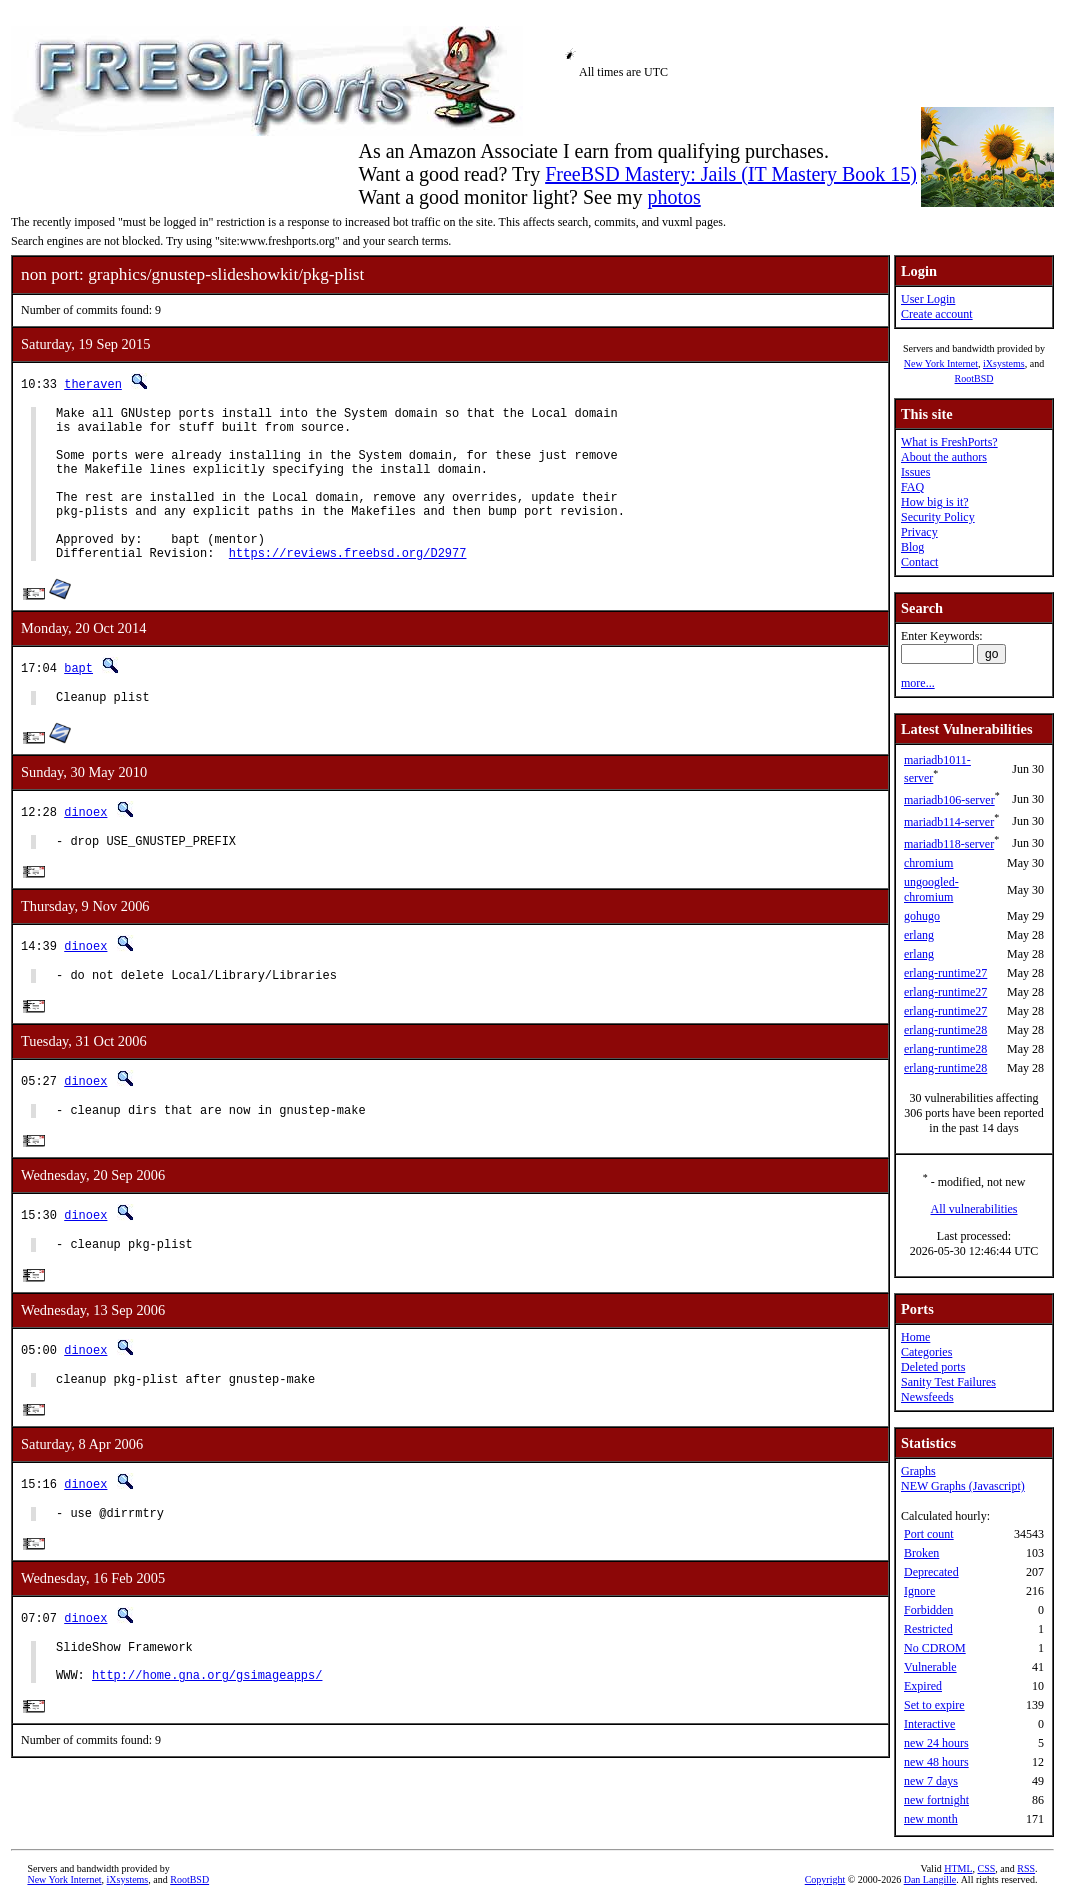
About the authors (944, 457)
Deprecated (931, 1572)
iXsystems (1004, 363)
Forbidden (928, 1610)
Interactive (929, 1724)
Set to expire (934, 1705)
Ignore (919, 1591)
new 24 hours (936, 1743)
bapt (78, 700)
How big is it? (935, 502)
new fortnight (936, 1800)
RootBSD (974, 378)
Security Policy (938, 517)
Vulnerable (930, 1667)
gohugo (922, 916)
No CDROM (935, 1648)
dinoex (85, 847)
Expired (923, 1686)
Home (915, 1337)
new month (931, 1819)
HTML (958, 1868)
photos (673, 197)
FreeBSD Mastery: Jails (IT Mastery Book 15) (731, 174)
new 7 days (931, 1781)
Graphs (918, 1471)
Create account (937, 314)
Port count (929, 1534)
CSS (987, 1868)
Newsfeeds (927, 1397)
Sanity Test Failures (948, 1382)
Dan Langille (930, 1879)
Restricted (928, 1629)
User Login (928, 299)
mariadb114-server (949, 822)
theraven (93, 383)
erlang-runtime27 (945, 973)
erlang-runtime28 (945, 1030)
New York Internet (941, 363)
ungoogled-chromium (931, 889)
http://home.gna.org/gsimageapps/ (207, 1741)
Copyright (825, 1879)
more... (918, 683)
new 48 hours (936, 1762)
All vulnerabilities (974, 1209)
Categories (926, 1352)
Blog (912, 547)
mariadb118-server (949, 844)
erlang (919, 935)
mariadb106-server (949, 800)
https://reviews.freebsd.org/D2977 (348, 585)
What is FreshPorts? (949, 442)
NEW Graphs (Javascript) (963, 1486)
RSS (1026, 1868)
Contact (919, 562)
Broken (921, 1553)
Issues (915, 472)
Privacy (919, 532)
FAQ (912, 487)
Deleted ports (933, 1367)
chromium (928, 863)
